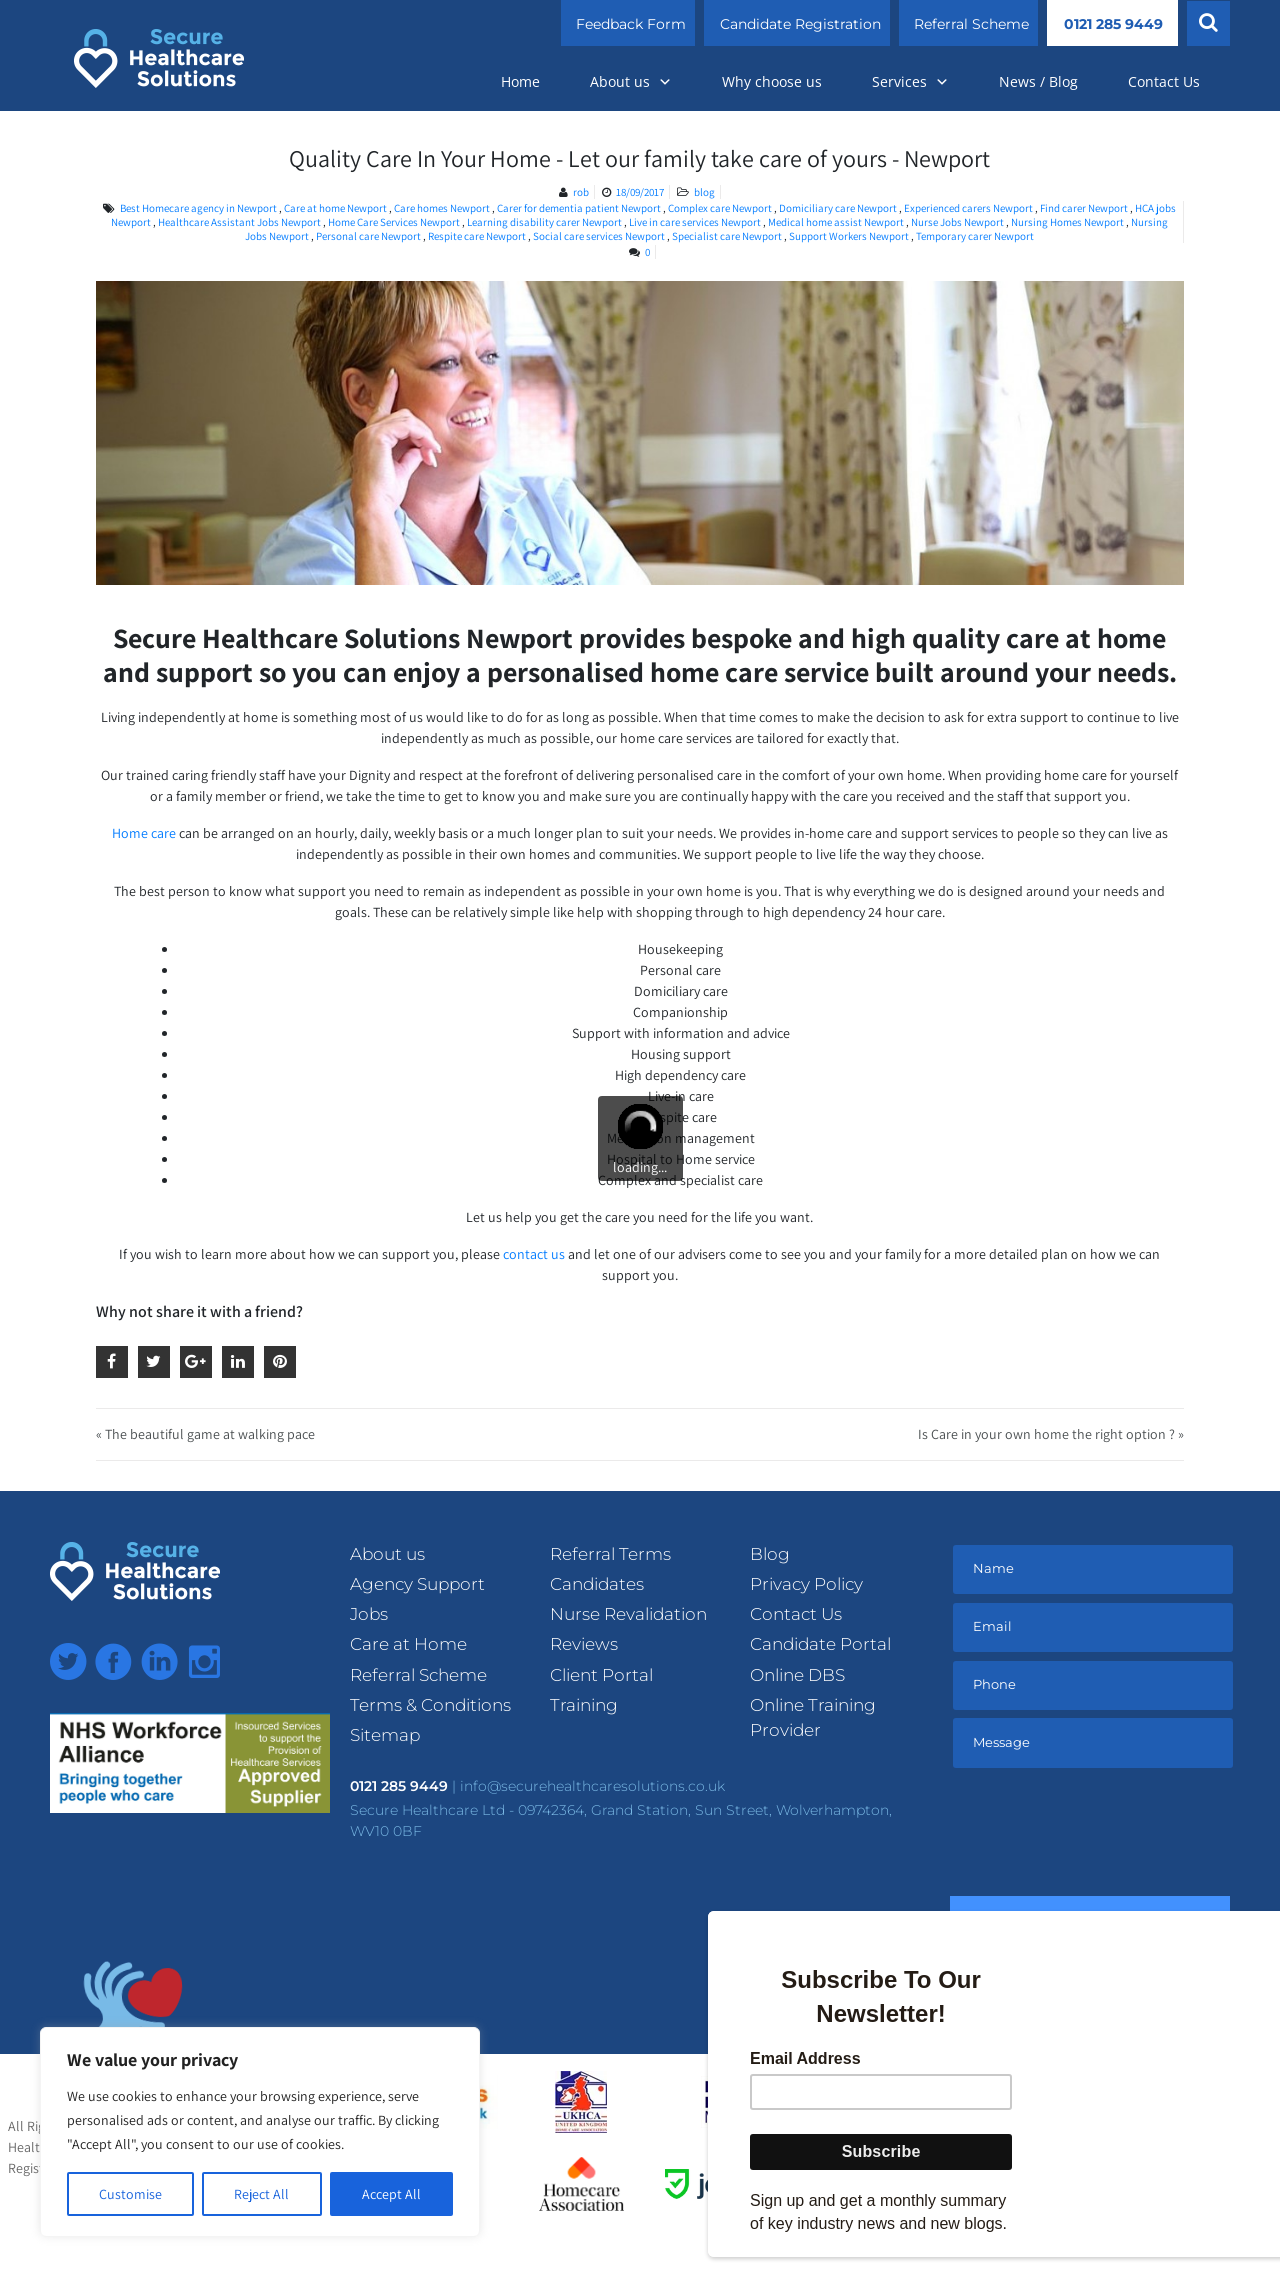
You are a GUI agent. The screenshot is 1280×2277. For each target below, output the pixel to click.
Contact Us (1164, 81)
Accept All (391, 2194)
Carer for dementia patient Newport (579, 208)
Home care (144, 833)
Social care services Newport (599, 236)
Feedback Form (631, 24)
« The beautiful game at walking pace (205, 1434)
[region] (260, 2132)
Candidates (597, 1584)
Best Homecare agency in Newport (198, 208)
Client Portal (601, 1675)
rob (581, 192)
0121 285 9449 (1113, 24)
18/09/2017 (640, 192)
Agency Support (417, 1584)
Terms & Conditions (430, 1705)
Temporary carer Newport (975, 236)
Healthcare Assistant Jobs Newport (239, 222)
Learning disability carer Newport (544, 222)
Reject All (261, 2194)
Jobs (369, 1614)
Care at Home (408, 1644)
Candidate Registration (800, 24)
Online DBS (797, 1675)
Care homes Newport (442, 208)
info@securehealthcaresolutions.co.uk (592, 1786)
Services (910, 81)
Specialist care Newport (727, 236)
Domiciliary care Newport (838, 208)
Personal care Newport (368, 236)
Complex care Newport (720, 208)
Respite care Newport (477, 236)
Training (584, 1705)
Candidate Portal (820, 1644)
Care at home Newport (335, 208)
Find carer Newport (1084, 208)
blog (704, 192)
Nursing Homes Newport (1067, 222)
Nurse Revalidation (628, 1614)
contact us (534, 1254)
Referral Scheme (971, 24)
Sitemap (385, 1735)
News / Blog (1038, 81)
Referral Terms (610, 1554)
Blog (770, 1554)
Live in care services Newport (695, 222)
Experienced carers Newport (968, 208)
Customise (130, 2194)
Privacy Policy (806, 1584)
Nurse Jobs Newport (957, 222)
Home (520, 81)
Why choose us (772, 81)
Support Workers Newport (849, 236)
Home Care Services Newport (394, 222)
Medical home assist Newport (836, 222)
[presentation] (1102, 1836)
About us (631, 81)
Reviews (584, 1644)
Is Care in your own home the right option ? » (1051, 1434)
